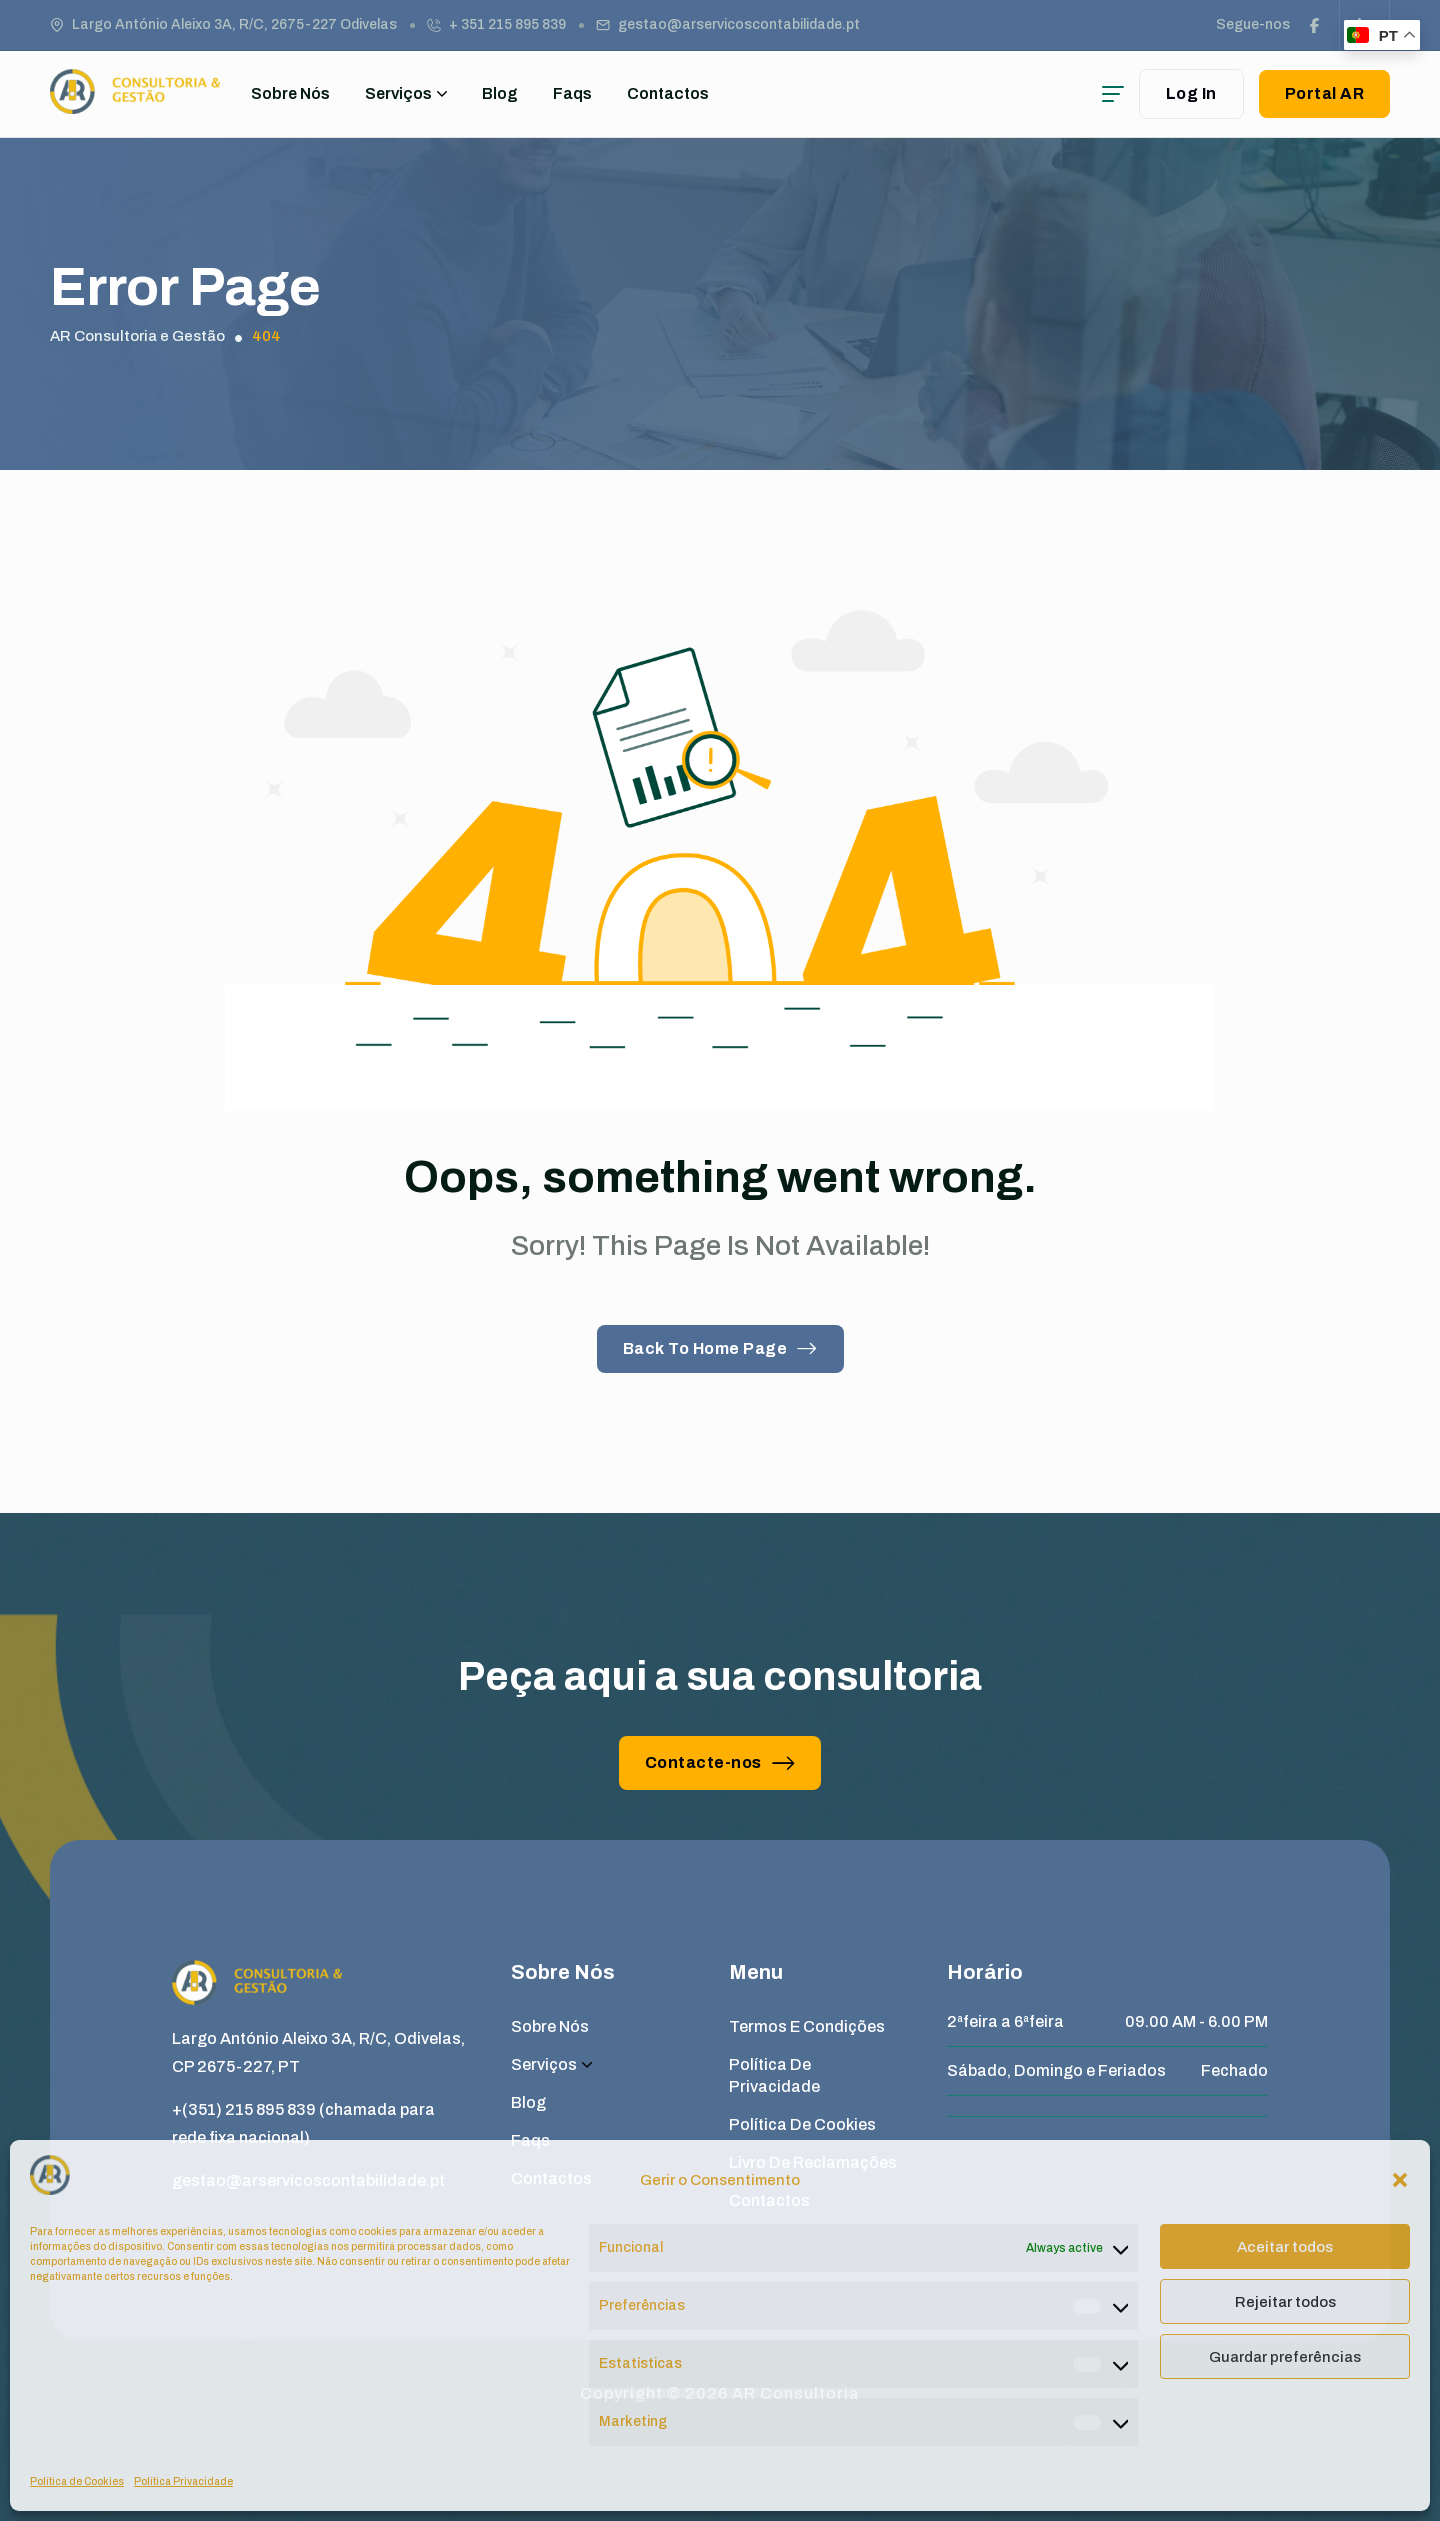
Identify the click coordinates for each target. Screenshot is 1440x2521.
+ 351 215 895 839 (507, 24)
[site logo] (135, 104)
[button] (1400, 2180)
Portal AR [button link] (1325, 93)
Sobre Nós (290, 93)
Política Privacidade (183, 2481)
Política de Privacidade (774, 2075)
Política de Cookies (77, 2481)
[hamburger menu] (1113, 94)
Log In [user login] (1191, 93)
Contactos (668, 93)
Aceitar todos (1285, 2247)
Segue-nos (1253, 24)
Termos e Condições (807, 2026)
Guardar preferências (1285, 2357)
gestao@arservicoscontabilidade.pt (739, 24)
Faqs (572, 93)
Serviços (406, 94)
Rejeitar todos (1285, 2302)
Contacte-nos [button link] (720, 1762)
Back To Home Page (720, 1348)
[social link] (1315, 25)
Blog (500, 93)
